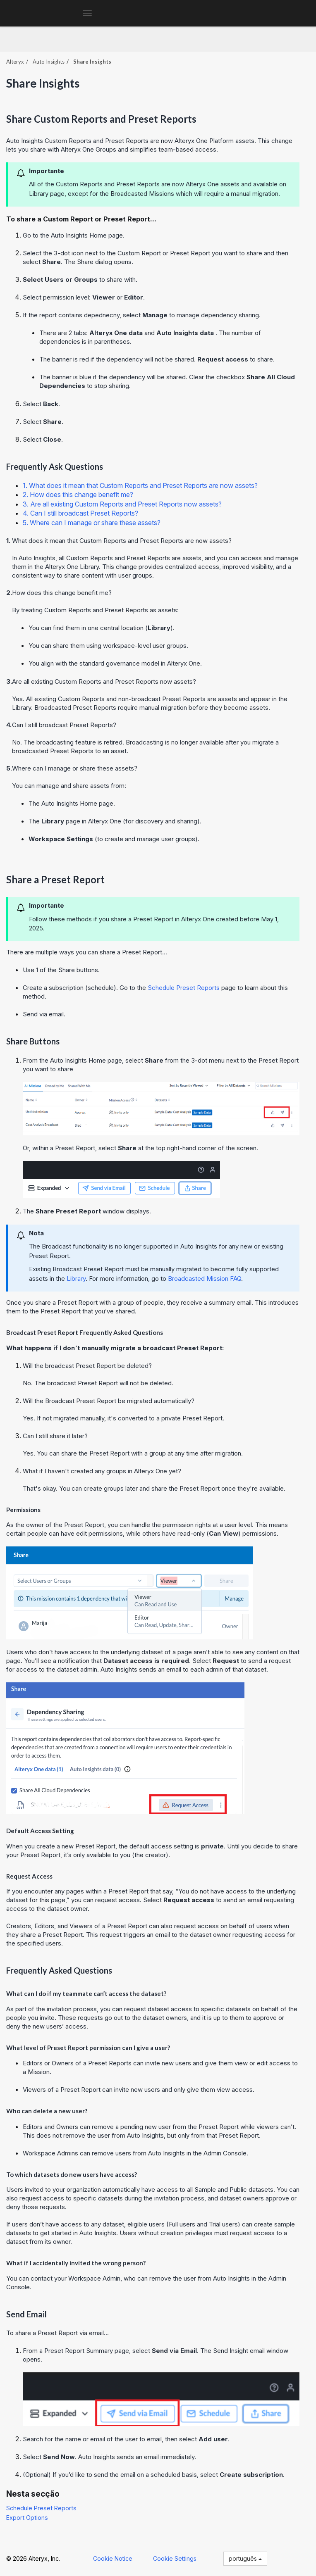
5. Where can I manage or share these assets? (91, 523)
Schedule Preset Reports (41, 2508)
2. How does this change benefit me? (78, 494)
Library (76, 1278)
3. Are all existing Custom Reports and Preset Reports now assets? (122, 504)
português (245, 2558)
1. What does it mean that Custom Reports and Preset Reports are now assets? (140, 485)
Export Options (27, 2517)
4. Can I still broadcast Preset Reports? (80, 513)
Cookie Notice (112, 2558)
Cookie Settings (174, 2558)
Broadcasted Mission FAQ (204, 1278)
